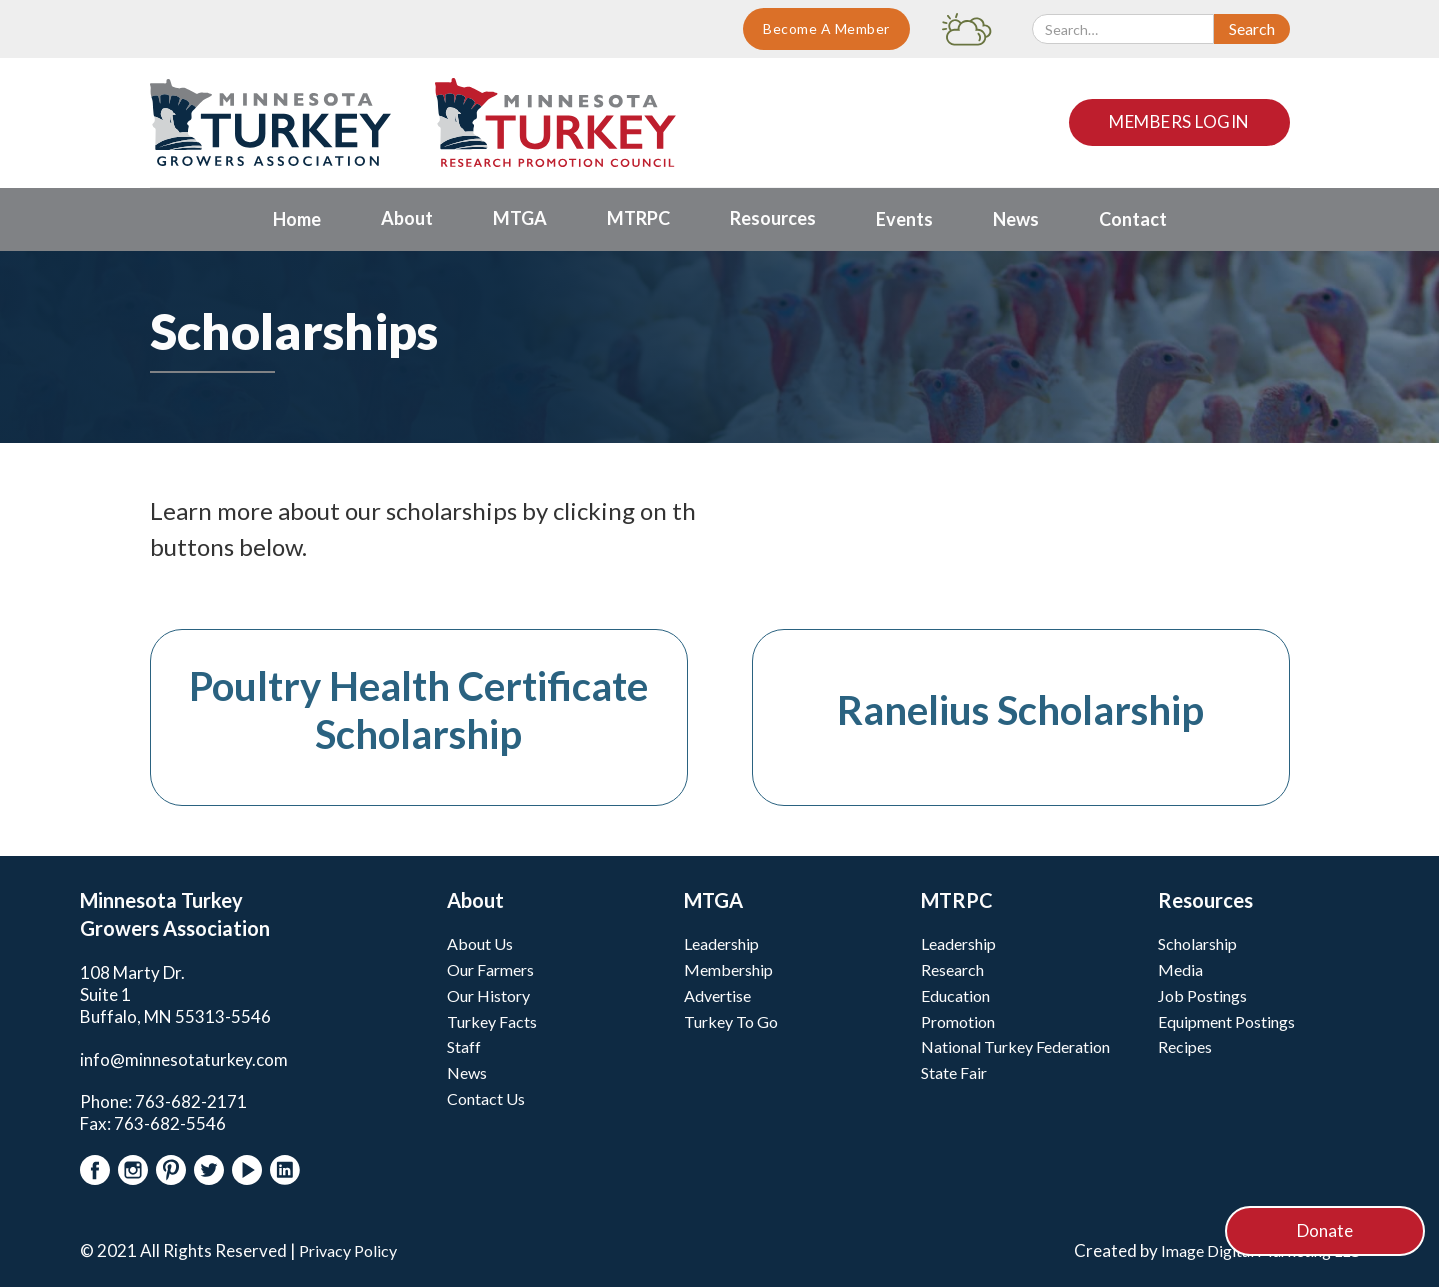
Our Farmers (490, 969)
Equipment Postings (1226, 1021)
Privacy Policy (348, 1250)
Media (1180, 969)
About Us (480, 943)
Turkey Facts (492, 1021)
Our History (488, 995)
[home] (270, 122)
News (467, 1072)
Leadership (721, 943)
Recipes (1185, 1046)
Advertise (717, 995)
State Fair (954, 1072)
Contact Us (486, 1098)
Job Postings (1202, 995)
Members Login (1179, 121)
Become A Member (826, 28)
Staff (464, 1046)
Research (952, 969)
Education (955, 995)
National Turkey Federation (1015, 1046)
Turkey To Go (731, 1021)
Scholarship (1197, 943)
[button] (407, 219)
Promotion (958, 1021)
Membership (728, 969)
